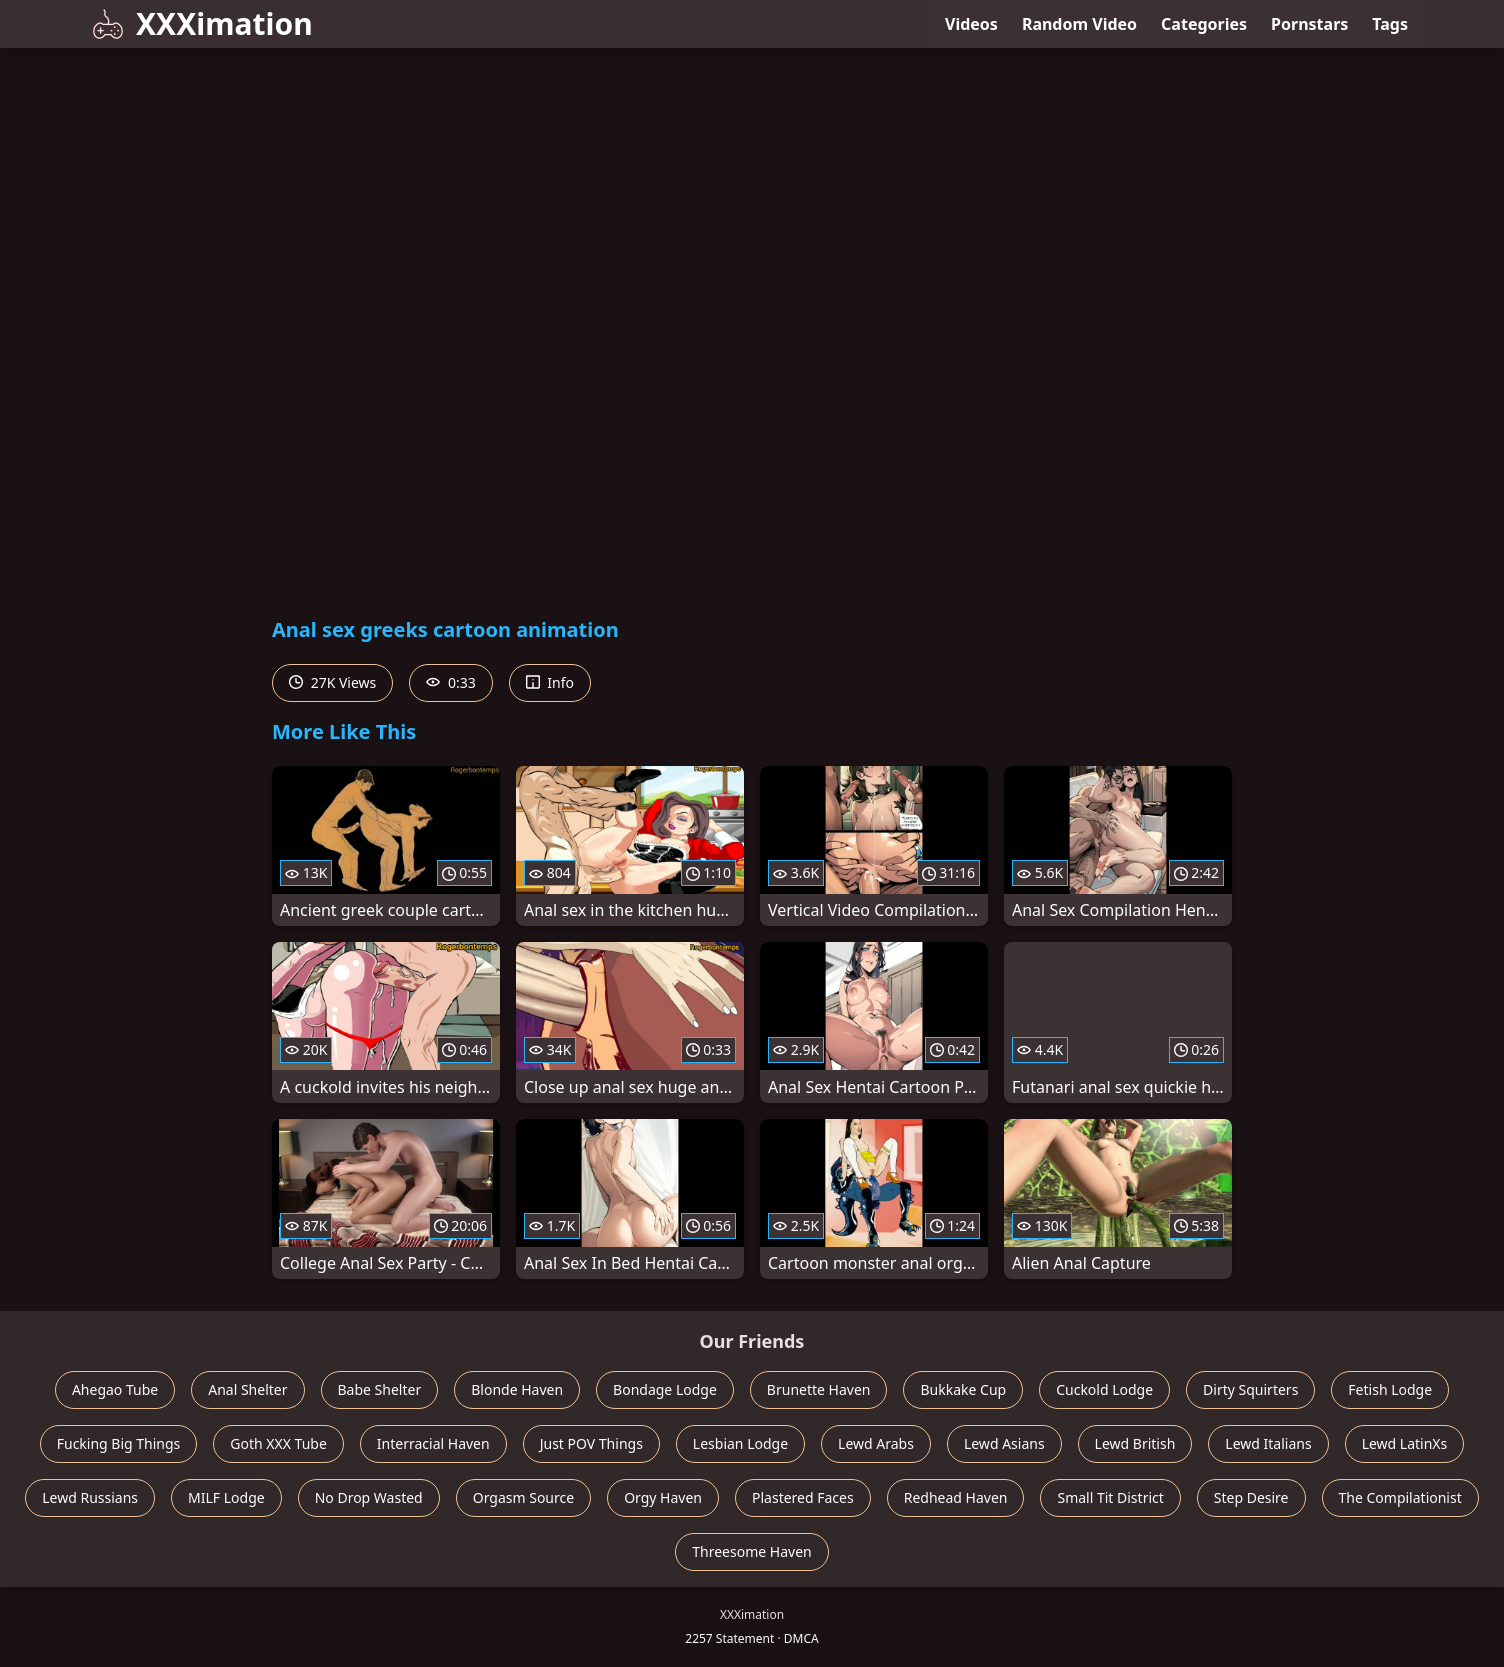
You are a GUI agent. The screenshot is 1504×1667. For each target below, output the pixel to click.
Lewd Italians (1268, 1443)
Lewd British (1135, 1443)
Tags (1390, 24)
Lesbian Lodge (740, 1443)
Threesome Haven (751, 1551)
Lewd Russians (90, 1497)
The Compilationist (1400, 1497)
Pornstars (1309, 24)
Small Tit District (1110, 1497)
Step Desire (1251, 1497)
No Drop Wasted (369, 1497)
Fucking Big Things (119, 1443)
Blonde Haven (517, 1389)
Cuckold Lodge (1104, 1389)
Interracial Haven (433, 1443)
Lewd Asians (1004, 1443)
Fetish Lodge (1390, 1389)
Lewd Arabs (876, 1443)
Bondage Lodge (665, 1389)
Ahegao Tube (115, 1389)
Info (550, 682)
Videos (971, 24)
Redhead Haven (956, 1497)
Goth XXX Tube (278, 1443)
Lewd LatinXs (1405, 1443)
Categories (1204, 24)
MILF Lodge (226, 1497)
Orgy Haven (663, 1497)
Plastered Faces (803, 1497)
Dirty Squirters (1250, 1389)
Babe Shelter (380, 1389)
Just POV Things (591, 1443)
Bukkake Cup (963, 1389)
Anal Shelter (247, 1389)
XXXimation (202, 23)
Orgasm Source (523, 1497)
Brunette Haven (819, 1389)
